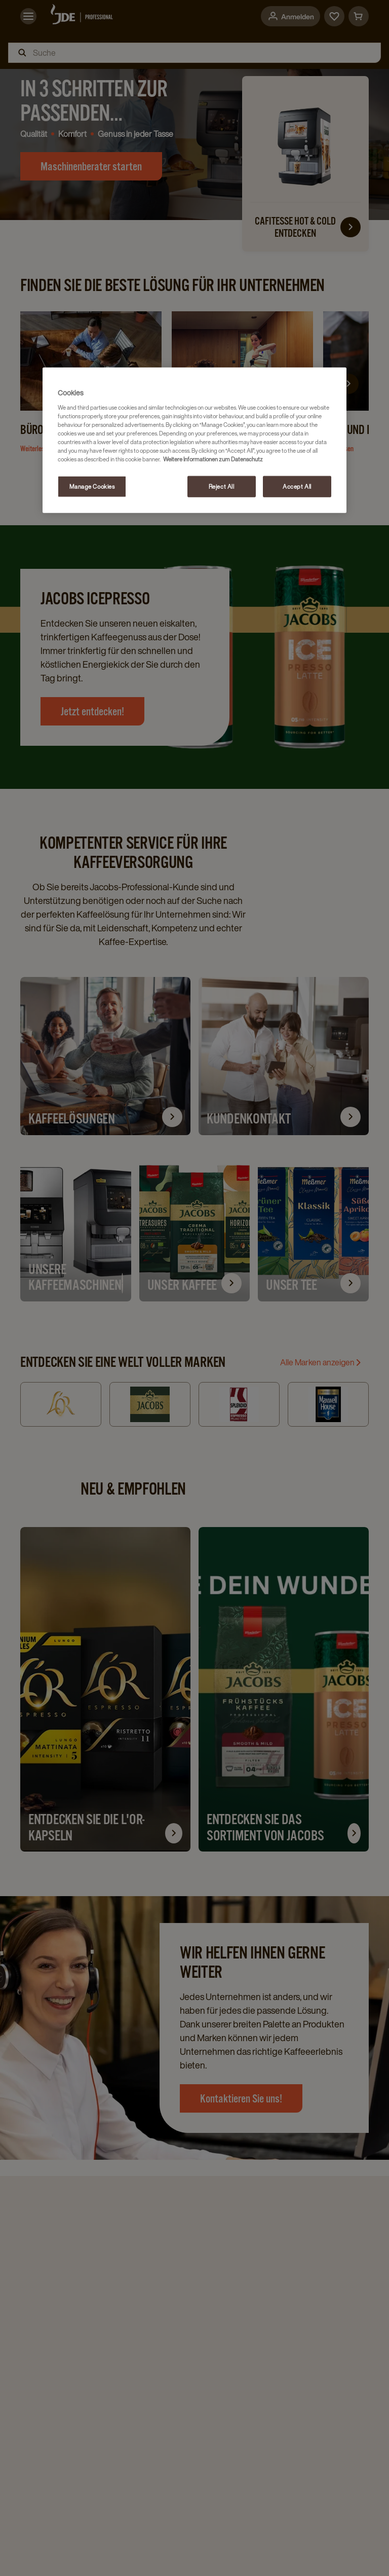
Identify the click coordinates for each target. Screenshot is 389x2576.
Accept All (297, 486)
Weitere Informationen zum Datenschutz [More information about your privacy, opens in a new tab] (213, 459)
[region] (194, 440)
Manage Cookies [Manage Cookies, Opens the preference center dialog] (92, 486)
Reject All (222, 486)
